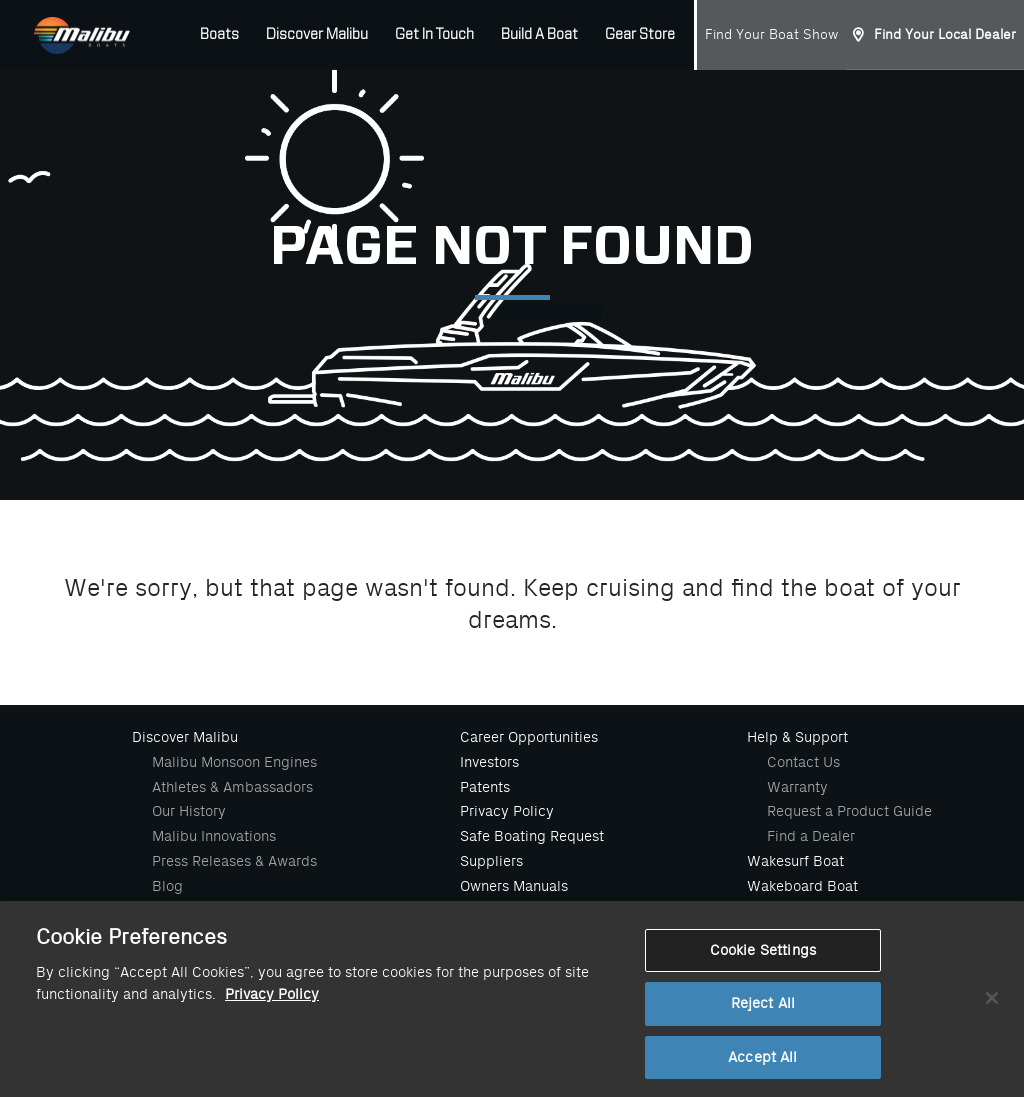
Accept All (762, 1064)
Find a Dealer (811, 836)
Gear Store (640, 35)
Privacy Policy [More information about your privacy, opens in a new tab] (272, 1001)
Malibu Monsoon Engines (234, 762)
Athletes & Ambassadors (232, 787)
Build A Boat (539, 35)
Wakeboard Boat (802, 886)
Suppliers (491, 861)
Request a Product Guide (849, 811)
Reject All (763, 1010)
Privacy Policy (507, 811)
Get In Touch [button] (434, 35)
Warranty (797, 787)
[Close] (992, 1005)
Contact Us (803, 762)
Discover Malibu (185, 737)
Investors (489, 762)
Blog (167, 886)
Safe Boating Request (532, 836)
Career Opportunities (529, 737)
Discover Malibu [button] (317, 35)
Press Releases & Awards (234, 861)
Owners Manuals (514, 886)
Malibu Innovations (214, 836)
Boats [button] (219, 35)
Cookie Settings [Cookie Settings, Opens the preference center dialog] (763, 957)
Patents (485, 787)
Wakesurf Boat (795, 861)
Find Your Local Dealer (945, 34)
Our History (189, 811)
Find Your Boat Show (771, 34)
